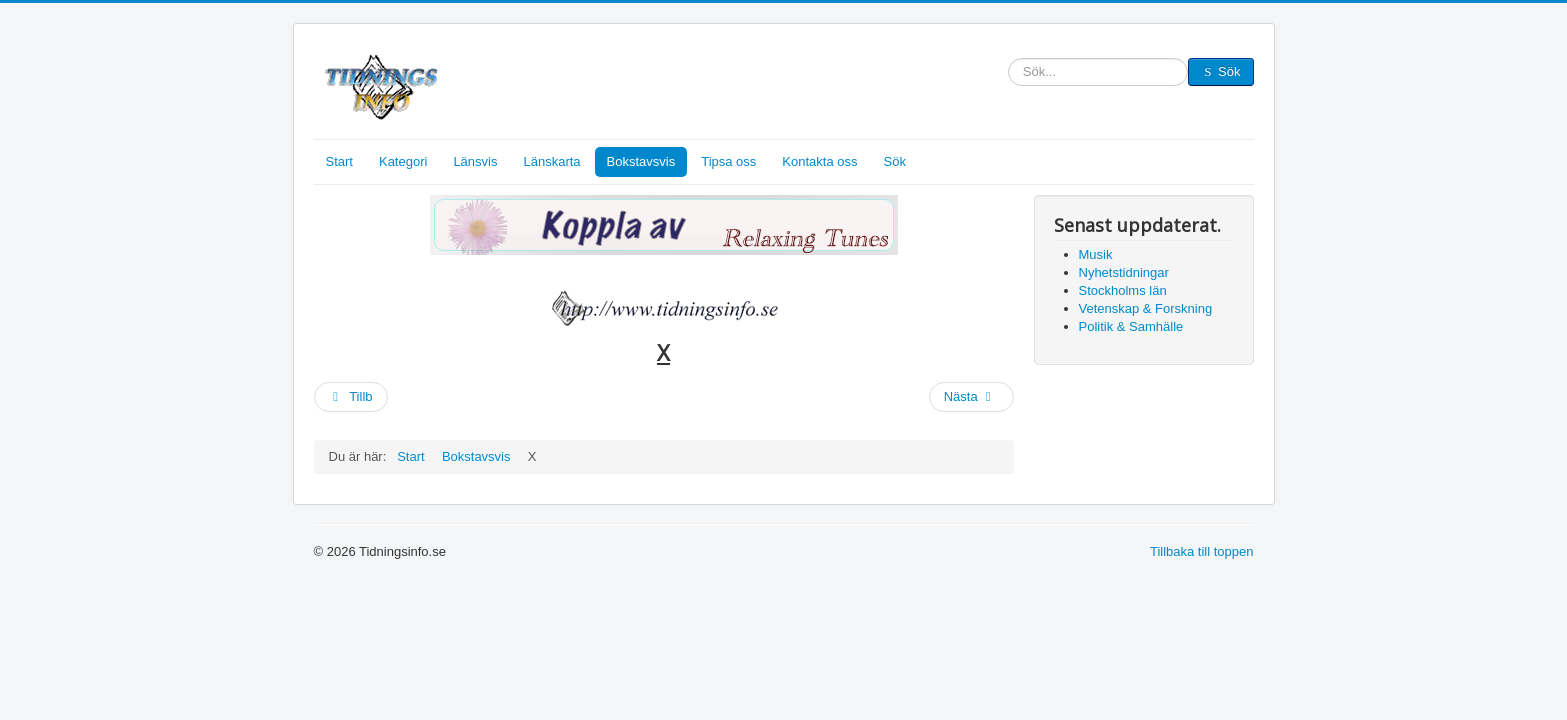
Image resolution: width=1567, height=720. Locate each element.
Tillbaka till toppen (1202, 551)
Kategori (403, 161)
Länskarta (551, 161)
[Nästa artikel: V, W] (971, 397)
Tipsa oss (728, 161)
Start (339, 161)
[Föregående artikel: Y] (351, 397)
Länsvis (475, 161)
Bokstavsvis (641, 161)
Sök (1008, 72)
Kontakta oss (819, 161)
